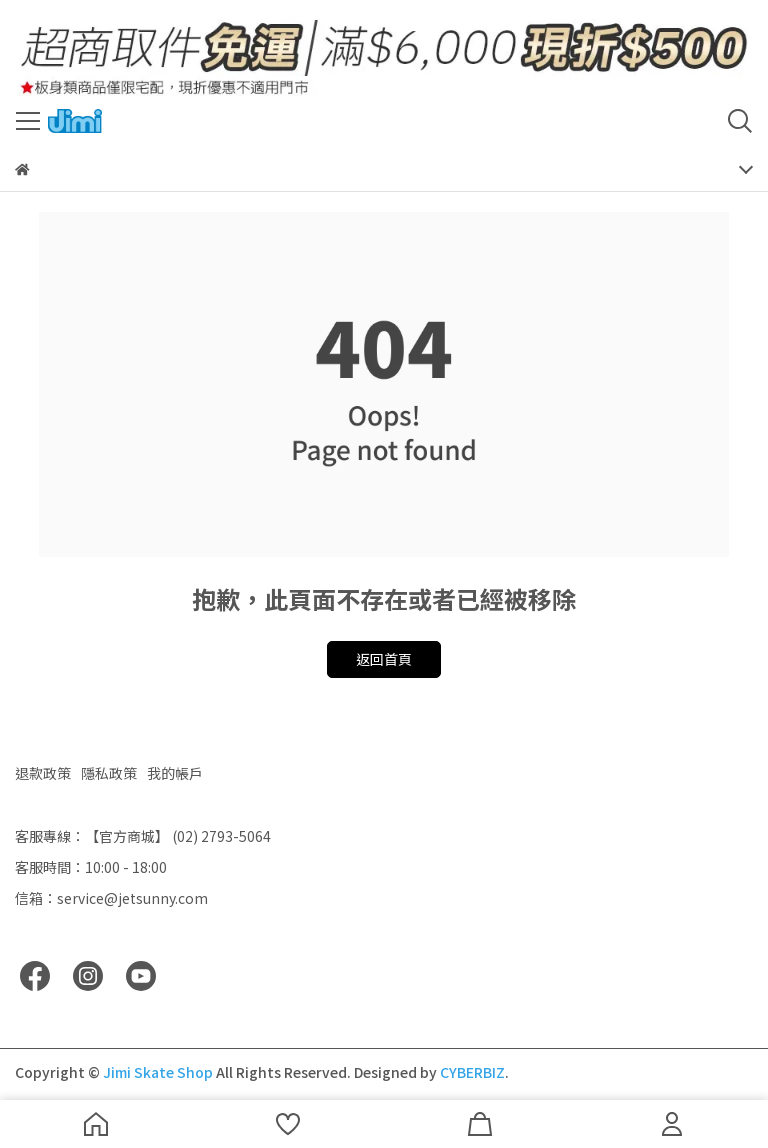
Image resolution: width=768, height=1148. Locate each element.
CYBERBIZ (472, 1072)
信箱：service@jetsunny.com (111, 898)
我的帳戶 (175, 773)
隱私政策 (109, 773)
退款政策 (43, 773)
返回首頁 (384, 659)
